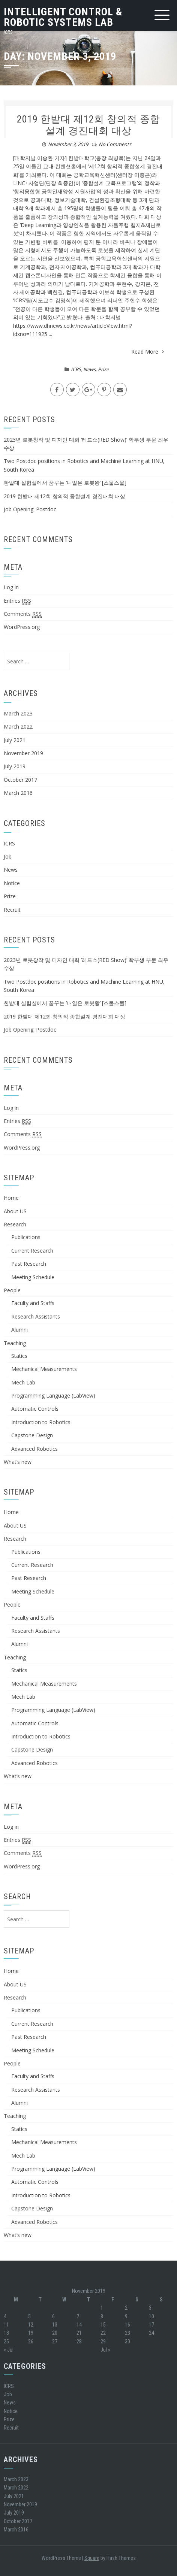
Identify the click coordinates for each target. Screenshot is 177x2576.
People (12, 1290)
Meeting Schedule (32, 1277)
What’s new (18, 1461)
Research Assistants (35, 1316)
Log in (11, 587)
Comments (23, 614)
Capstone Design (32, 1435)
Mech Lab (23, 1382)
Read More (147, 351)
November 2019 (23, 753)
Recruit (12, 909)
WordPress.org (22, 626)
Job (8, 856)
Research (15, 1224)
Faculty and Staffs (32, 1303)
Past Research (28, 1263)
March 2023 (18, 713)
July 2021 (15, 740)
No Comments (115, 144)
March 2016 (18, 792)
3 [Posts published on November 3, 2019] (150, 2308)
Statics (19, 1355)
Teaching (15, 1343)
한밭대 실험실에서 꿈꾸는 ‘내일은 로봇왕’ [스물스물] (65, 482)
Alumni (19, 1329)
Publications (25, 1237)
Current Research (32, 1250)
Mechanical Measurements (44, 1368)
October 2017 (20, 779)
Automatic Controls (34, 1408)
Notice (12, 883)
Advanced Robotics (34, 1448)
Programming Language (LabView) (53, 1395)
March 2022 (18, 726)
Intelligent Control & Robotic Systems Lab (63, 17)
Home (11, 1197)
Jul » (105, 2350)
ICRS (76, 369)
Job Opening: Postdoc (30, 509)
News (89, 369)
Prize (103, 369)
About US (15, 1211)
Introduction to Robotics (40, 1422)
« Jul (9, 2350)
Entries (17, 601)
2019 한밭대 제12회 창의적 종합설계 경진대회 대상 (88, 124)
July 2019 (15, 766)
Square (91, 2558)
